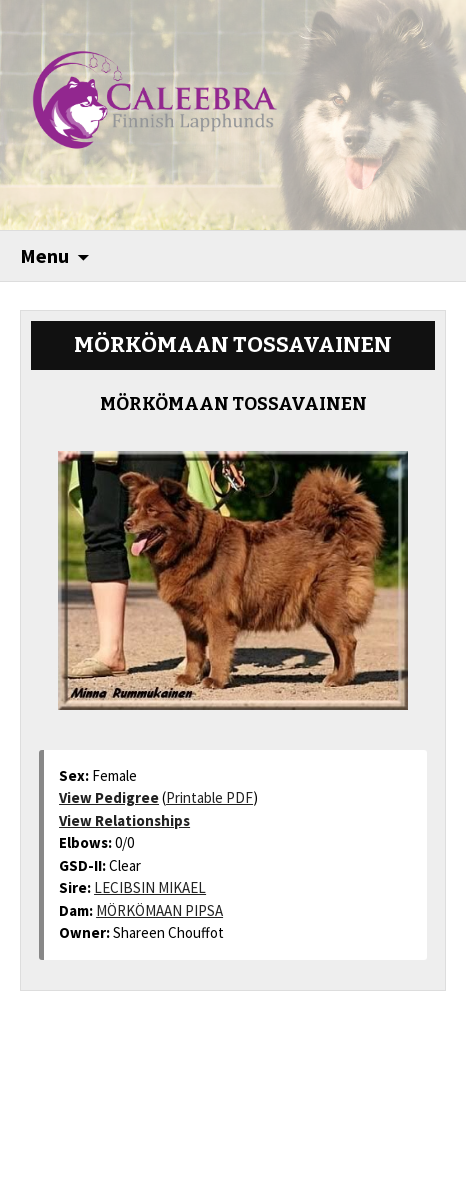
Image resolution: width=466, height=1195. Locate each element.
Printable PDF (209, 797)
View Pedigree (109, 797)
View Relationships (124, 820)
